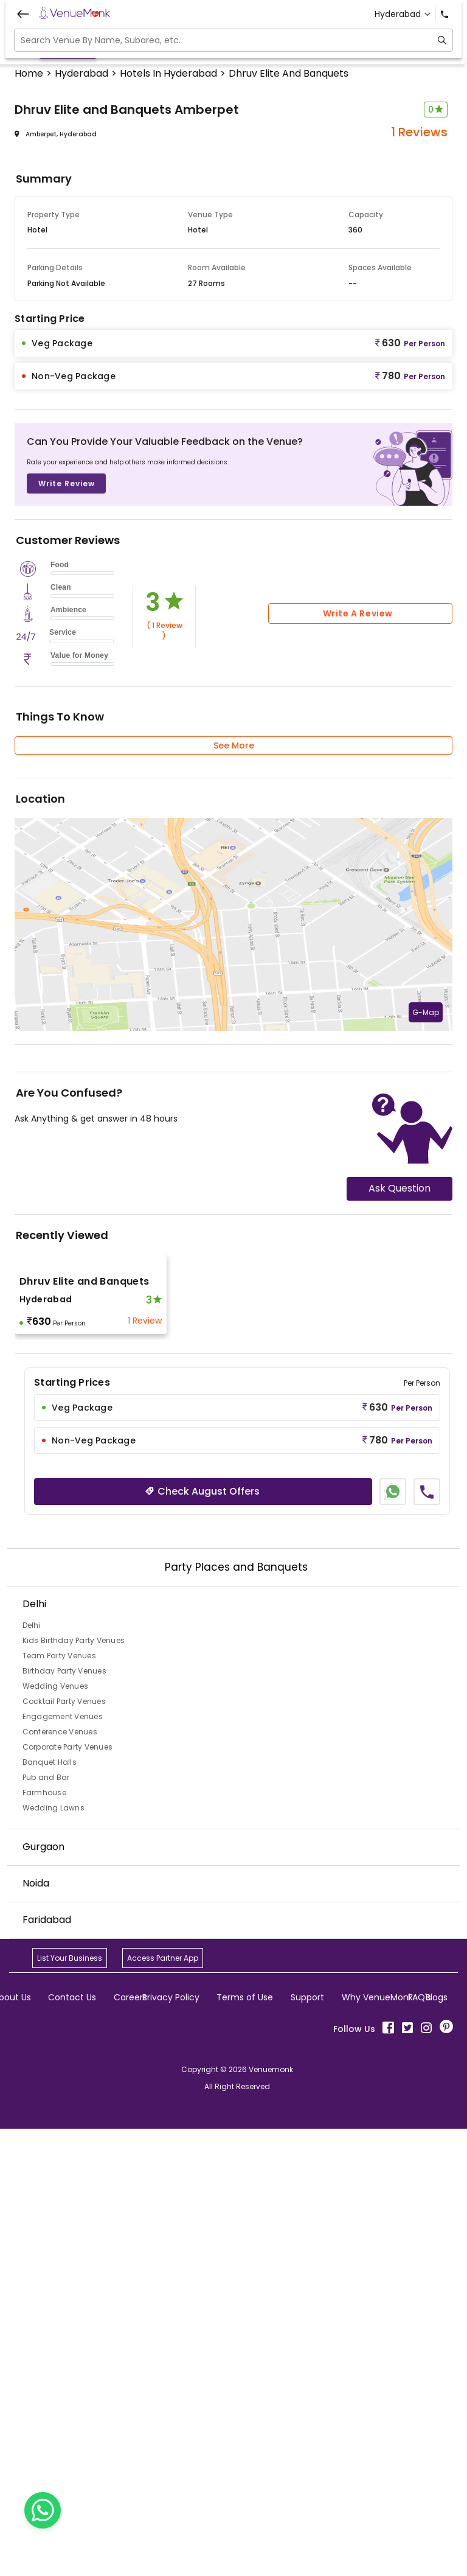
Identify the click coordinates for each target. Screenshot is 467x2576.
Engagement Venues (62, 2164)
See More (233, 1193)
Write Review (66, 931)
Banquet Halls (49, 2209)
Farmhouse (44, 2240)
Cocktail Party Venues (64, 2148)
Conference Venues (59, 2179)
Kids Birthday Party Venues (73, 2087)
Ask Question (399, 1635)
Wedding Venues (55, 2133)
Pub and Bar (46, 2224)
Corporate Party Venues (67, 2194)
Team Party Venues (59, 2103)
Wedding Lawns (53, 2255)
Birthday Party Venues (64, 2118)
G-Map (425, 1459)
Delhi (31, 2072)
